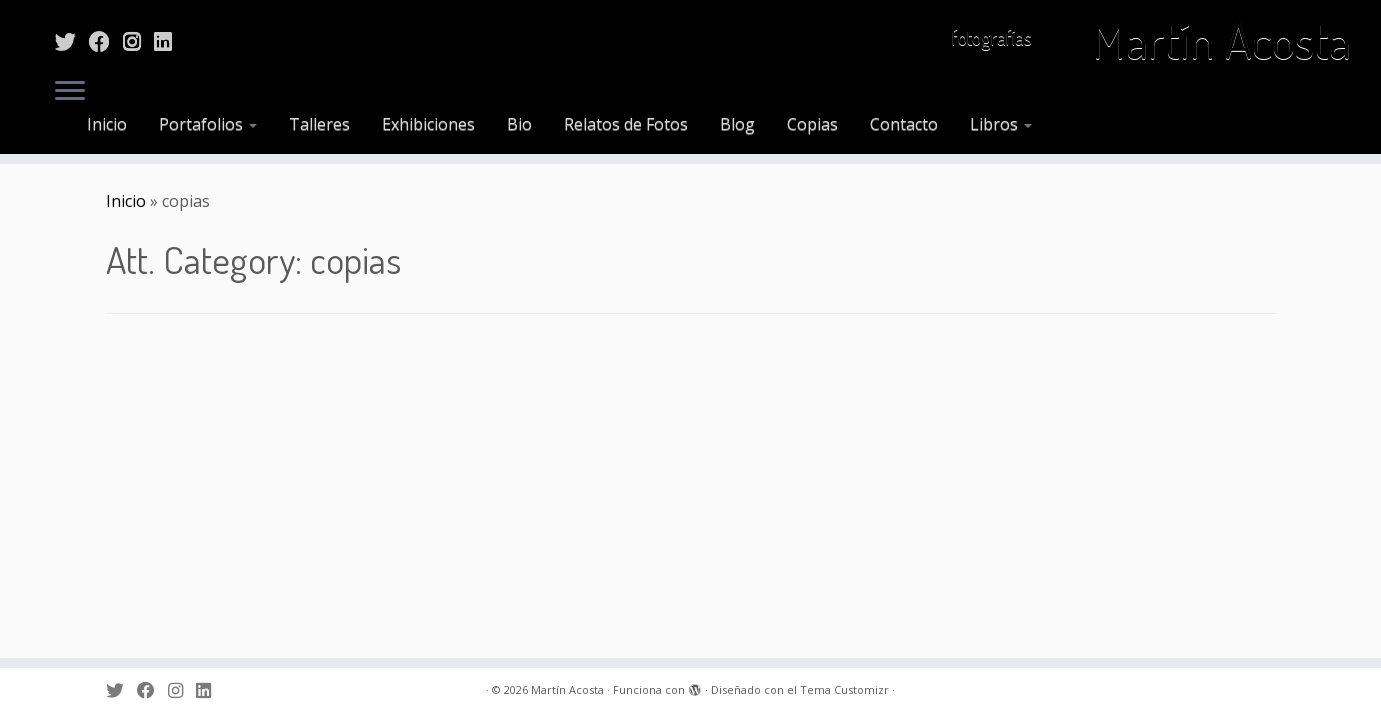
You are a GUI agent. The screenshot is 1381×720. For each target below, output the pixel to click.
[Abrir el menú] (70, 92)
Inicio (107, 124)
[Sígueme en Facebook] (106, 41)
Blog (737, 124)
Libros (1001, 124)
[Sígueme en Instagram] (138, 41)
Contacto (904, 124)
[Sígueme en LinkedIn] (169, 41)
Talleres (319, 124)
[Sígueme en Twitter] (72, 41)
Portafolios (208, 124)
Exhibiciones (428, 124)
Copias (812, 124)
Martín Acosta (1221, 40)
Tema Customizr (844, 689)
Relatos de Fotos (626, 124)
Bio (519, 124)
